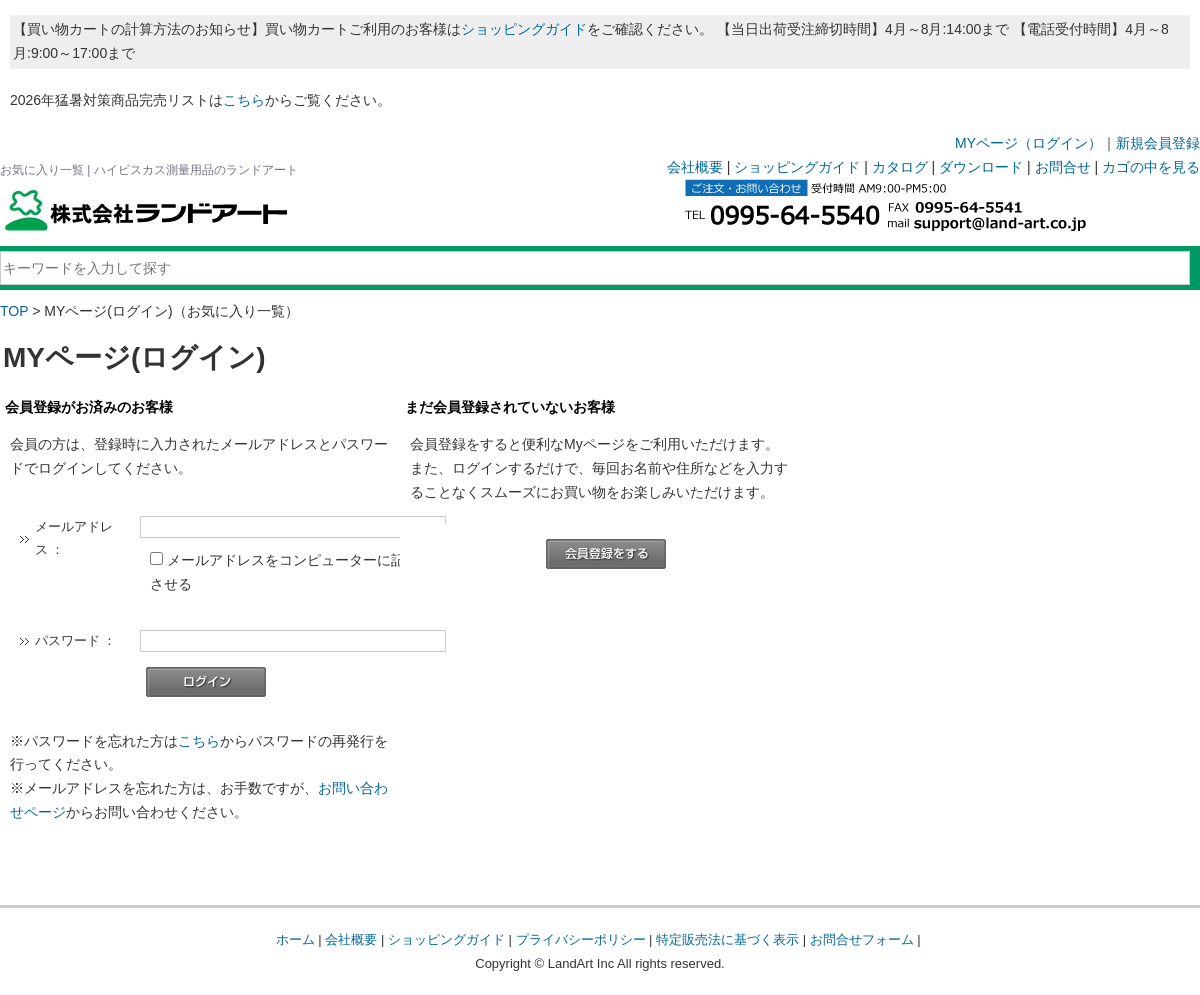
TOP (14, 311)
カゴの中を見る (1151, 167)
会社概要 (695, 167)
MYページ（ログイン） (1028, 143)
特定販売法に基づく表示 (727, 939)
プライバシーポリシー (581, 939)
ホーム (295, 939)
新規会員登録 (1158, 143)
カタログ (900, 167)
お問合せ (1063, 167)
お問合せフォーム (862, 939)
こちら (244, 100)
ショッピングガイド (524, 29)
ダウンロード (981, 167)
